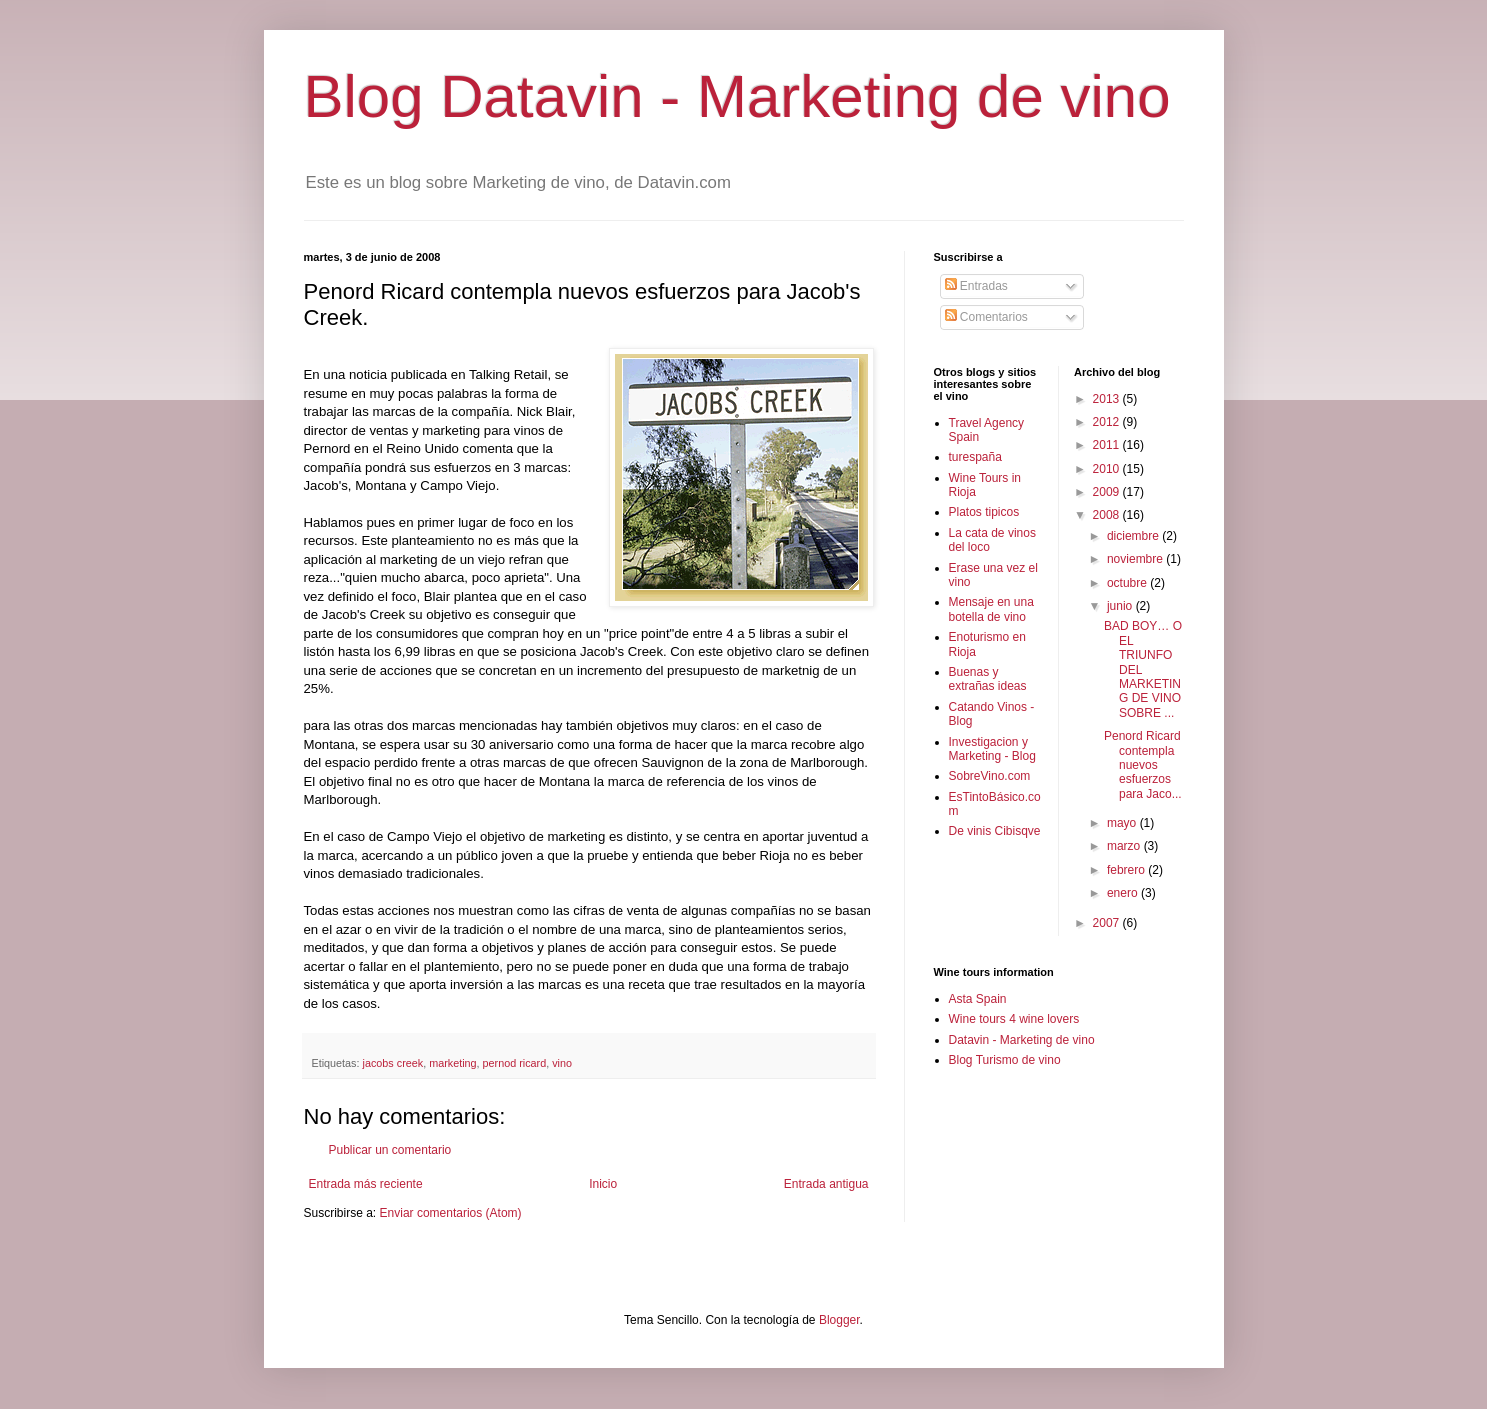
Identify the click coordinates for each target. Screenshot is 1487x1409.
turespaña (975, 457)
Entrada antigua (826, 1184)
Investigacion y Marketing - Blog (992, 749)
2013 (1108, 399)
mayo (1123, 823)
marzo (1125, 846)
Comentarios (986, 317)
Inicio (603, 1184)
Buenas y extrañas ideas (988, 679)
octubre (1128, 583)
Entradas (976, 286)
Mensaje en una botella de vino (991, 609)
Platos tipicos (984, 512)
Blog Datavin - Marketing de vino (737, 96)
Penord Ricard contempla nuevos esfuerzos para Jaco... (1143, 765)
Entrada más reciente (366, 1184)
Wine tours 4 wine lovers (1014, 1019)
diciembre (1134, 536)
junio (1121, 606)
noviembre (1136, 559)
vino (562, 1063)
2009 (1108, 492)
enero (1124, 893)
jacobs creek (393, 1063)
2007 (1108, 923)
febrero (1127, 870)
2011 (1108, 445)
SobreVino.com (990, 776)
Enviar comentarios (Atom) (451, 1213)
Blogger (839, 1320)
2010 (1108, 469)
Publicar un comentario (390, 1150)
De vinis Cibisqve (995, 831)
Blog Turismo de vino (1005, 1060)
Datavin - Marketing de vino (1022, 1040)
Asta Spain (978, 999)
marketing (452, 1063)
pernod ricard (515, 1063)
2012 (1108, 422)
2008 (1108, 515)
